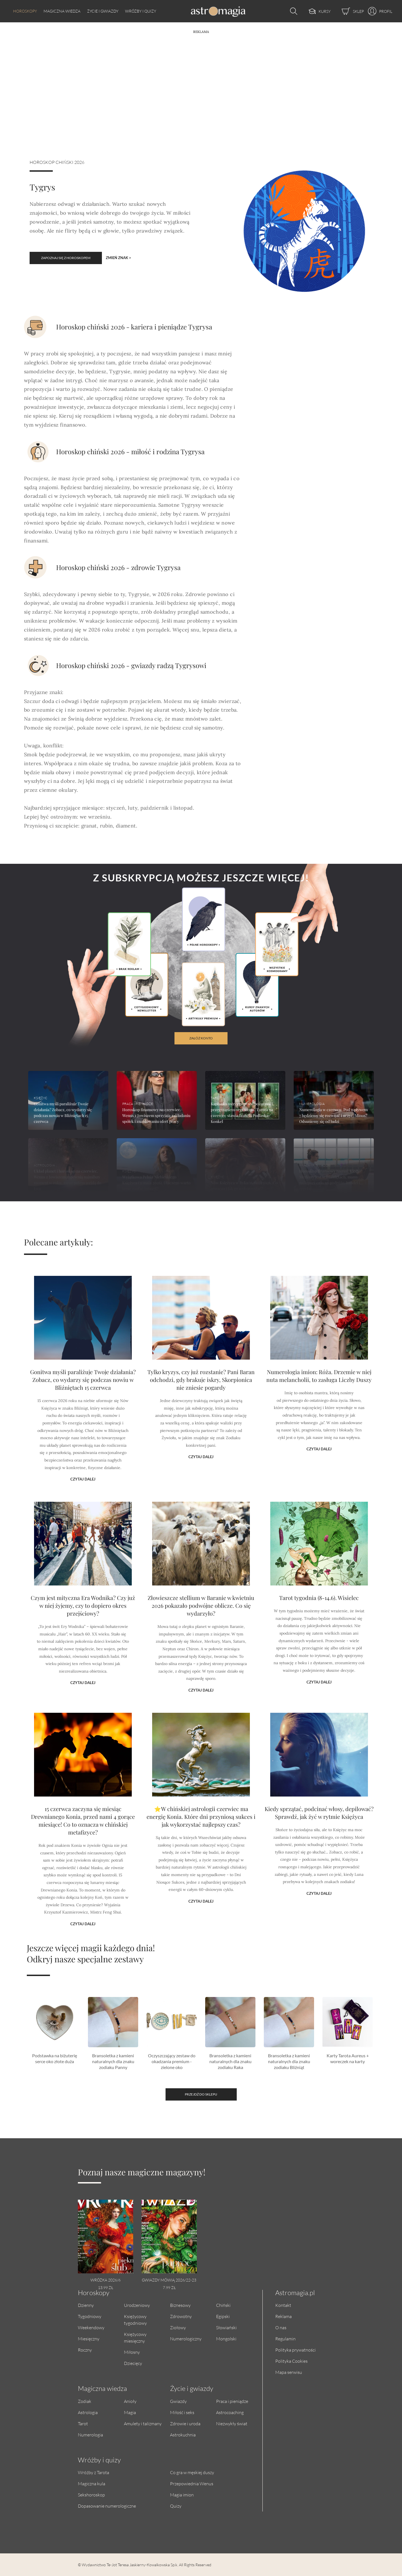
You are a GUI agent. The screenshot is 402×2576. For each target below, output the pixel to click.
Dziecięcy (133, 2363)
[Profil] (378, 11)
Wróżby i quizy (140, 11)
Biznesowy (180, 2305)
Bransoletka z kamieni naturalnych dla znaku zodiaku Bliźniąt (289, 2061)
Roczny (85, 2349)
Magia (130, 2412)
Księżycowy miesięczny (135, 2337)
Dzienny (86, 2305)
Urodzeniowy (137, 2305)
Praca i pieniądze (232, 2401)
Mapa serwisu (288, 2372)
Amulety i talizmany (143, 2423)
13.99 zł (105, 2287)
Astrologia (88, 2412)
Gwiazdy (178, 2401)
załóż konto (201, 1038)
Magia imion (182, 2494)
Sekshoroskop (91, 2494)
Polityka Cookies (291, 2361)
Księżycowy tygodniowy (135, 2320)
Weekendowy (91, 2327)
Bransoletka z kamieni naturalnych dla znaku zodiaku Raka (230, 2061)
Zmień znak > (118, 257)
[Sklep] (347, 11)
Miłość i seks (182, 2412)
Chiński (223, 2305)
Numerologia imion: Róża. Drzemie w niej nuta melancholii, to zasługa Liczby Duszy (319, 1404)
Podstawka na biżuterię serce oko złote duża (54, 2058)
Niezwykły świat (231, 2423)
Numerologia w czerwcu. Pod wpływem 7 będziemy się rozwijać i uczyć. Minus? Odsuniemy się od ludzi (333, 1115)
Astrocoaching (230, 2412)
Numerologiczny (186, 2338)
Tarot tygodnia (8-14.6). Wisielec (319, 1625)
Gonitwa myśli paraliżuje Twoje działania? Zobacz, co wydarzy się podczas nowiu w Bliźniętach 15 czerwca (83, 1407)
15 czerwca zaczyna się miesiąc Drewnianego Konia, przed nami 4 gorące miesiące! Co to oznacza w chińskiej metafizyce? (83, 1847)
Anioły (130, 2401)
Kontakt (283, 2305)
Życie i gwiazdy (102, 11)
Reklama (283, 2316)
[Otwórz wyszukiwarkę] (292, 11)
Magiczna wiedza (62, 11)
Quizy (175, 2505)
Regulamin (285, 2338)
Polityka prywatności (295, 2349)
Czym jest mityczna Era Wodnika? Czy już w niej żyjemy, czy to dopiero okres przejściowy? (83, 1630)
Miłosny (132, 2352)
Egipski (223, 2316)
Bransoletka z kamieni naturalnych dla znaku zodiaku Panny (113, 2061)
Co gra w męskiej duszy (192, 2472)
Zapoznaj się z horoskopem (65, 258)
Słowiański (226, 2327)
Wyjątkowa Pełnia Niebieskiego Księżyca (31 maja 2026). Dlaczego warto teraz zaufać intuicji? (156, 1182)
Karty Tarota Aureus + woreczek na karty (348, 2058)
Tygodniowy (89, 2316)
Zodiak (84, 2401)
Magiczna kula (91, 2483)
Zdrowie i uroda (185, 2423)
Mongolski (226, 2338)
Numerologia (90, 2434)
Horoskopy (25, 11)
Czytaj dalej (83, 1467)
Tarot (83, 2423)
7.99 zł (169, 2287)
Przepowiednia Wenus (191, 2483)
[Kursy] (314, 11)
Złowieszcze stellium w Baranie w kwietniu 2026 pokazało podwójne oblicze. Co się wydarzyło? (200, 1630)
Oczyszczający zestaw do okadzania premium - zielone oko (171, 2061)
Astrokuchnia (183, 2434)
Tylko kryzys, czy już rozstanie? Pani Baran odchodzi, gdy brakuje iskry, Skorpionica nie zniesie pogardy (201, 1407)
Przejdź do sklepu (201, 2094)
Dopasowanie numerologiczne (107, 2505)
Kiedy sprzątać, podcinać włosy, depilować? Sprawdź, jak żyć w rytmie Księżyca (319, 1842)
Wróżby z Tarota (93, 2472)
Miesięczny (88, 2338)
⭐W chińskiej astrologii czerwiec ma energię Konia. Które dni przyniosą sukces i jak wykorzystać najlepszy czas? (201, 1845)
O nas (280, 2327)
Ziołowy (178, 2327)
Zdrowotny (181, 2316)
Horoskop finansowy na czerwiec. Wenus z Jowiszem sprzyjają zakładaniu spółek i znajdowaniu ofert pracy (156, 1115)
